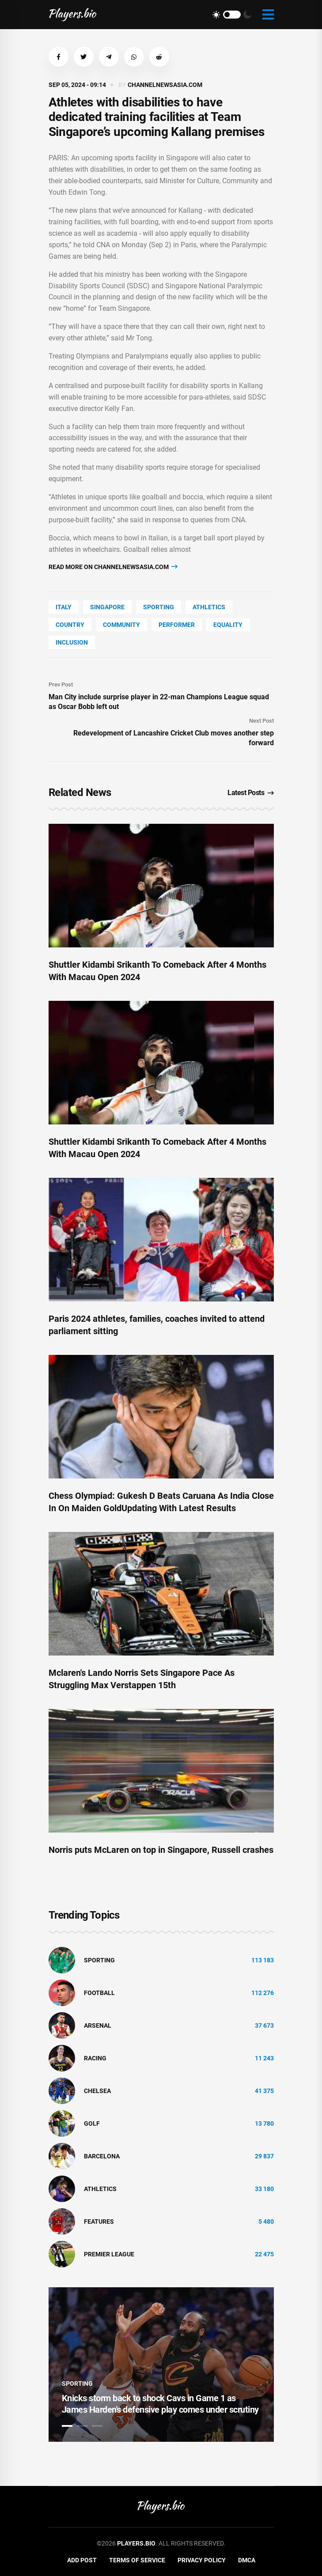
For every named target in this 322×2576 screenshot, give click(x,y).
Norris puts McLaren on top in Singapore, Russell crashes (161, 1849)
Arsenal (97, 2025)
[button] (58, 57)
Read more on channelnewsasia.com (113, 566)
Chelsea (97, 2090)
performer (177, 624)
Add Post (82, 2560)
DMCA (246, 2560)
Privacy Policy (202, 2560)
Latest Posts (250, 792)
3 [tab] (97, 2426)
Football (99, 1992)
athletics (209, 607)
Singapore (107, 607)
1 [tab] (67, 2426)
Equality (227, 624)
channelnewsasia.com (165, 84)
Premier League (109, 2254)
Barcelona (102, 2156)
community (121, 624)
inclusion (72, 642)
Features (99, 2221)
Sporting (158, 607)
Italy (64, 607)
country (70, 624)
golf (92, 2123)
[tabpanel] (161, 2364)
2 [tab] (82, 2426)
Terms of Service (137, 2560)
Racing (95, 2058)
